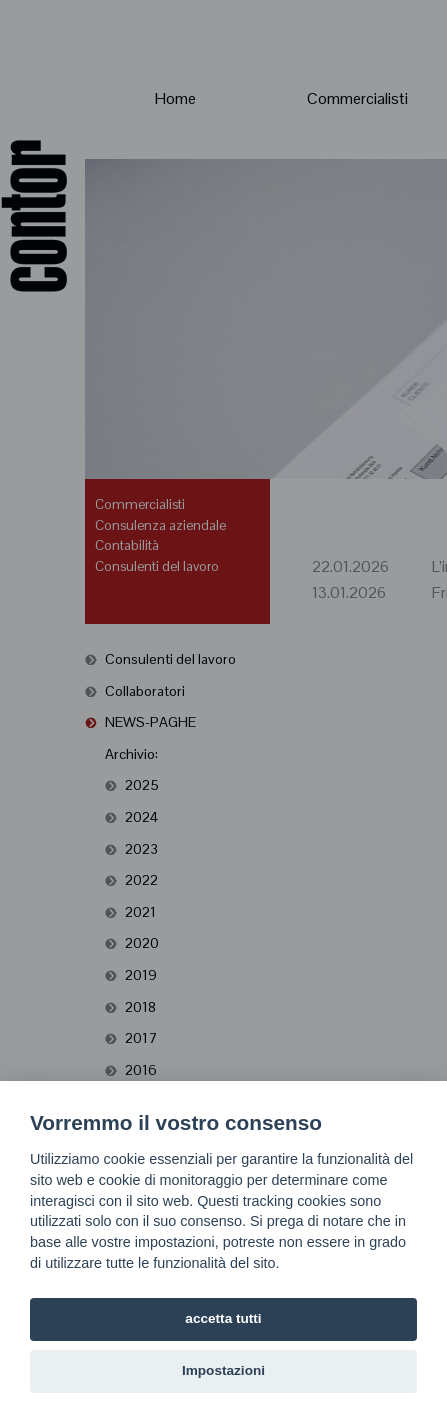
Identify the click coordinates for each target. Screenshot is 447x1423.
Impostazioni (223, 1370)
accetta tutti (223, 1318)
